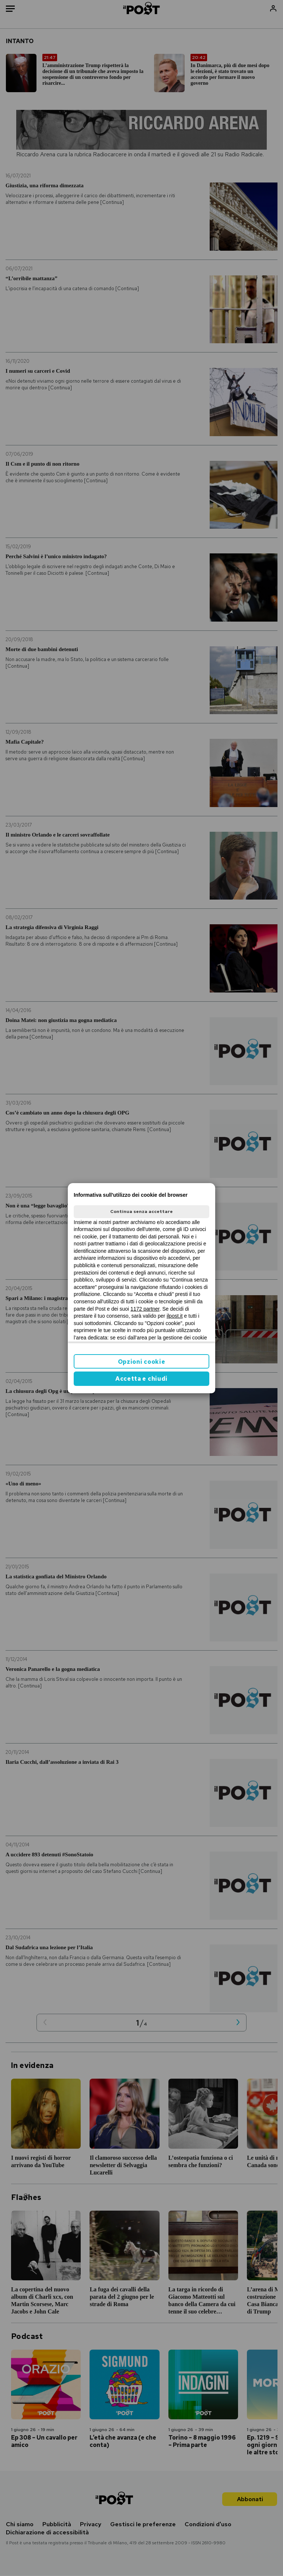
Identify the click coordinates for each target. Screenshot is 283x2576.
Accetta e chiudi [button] (141, 1379)
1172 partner (145, 1309)
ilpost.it (175, 1316)
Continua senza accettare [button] (141, 1211)
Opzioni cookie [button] (141, 1362)
